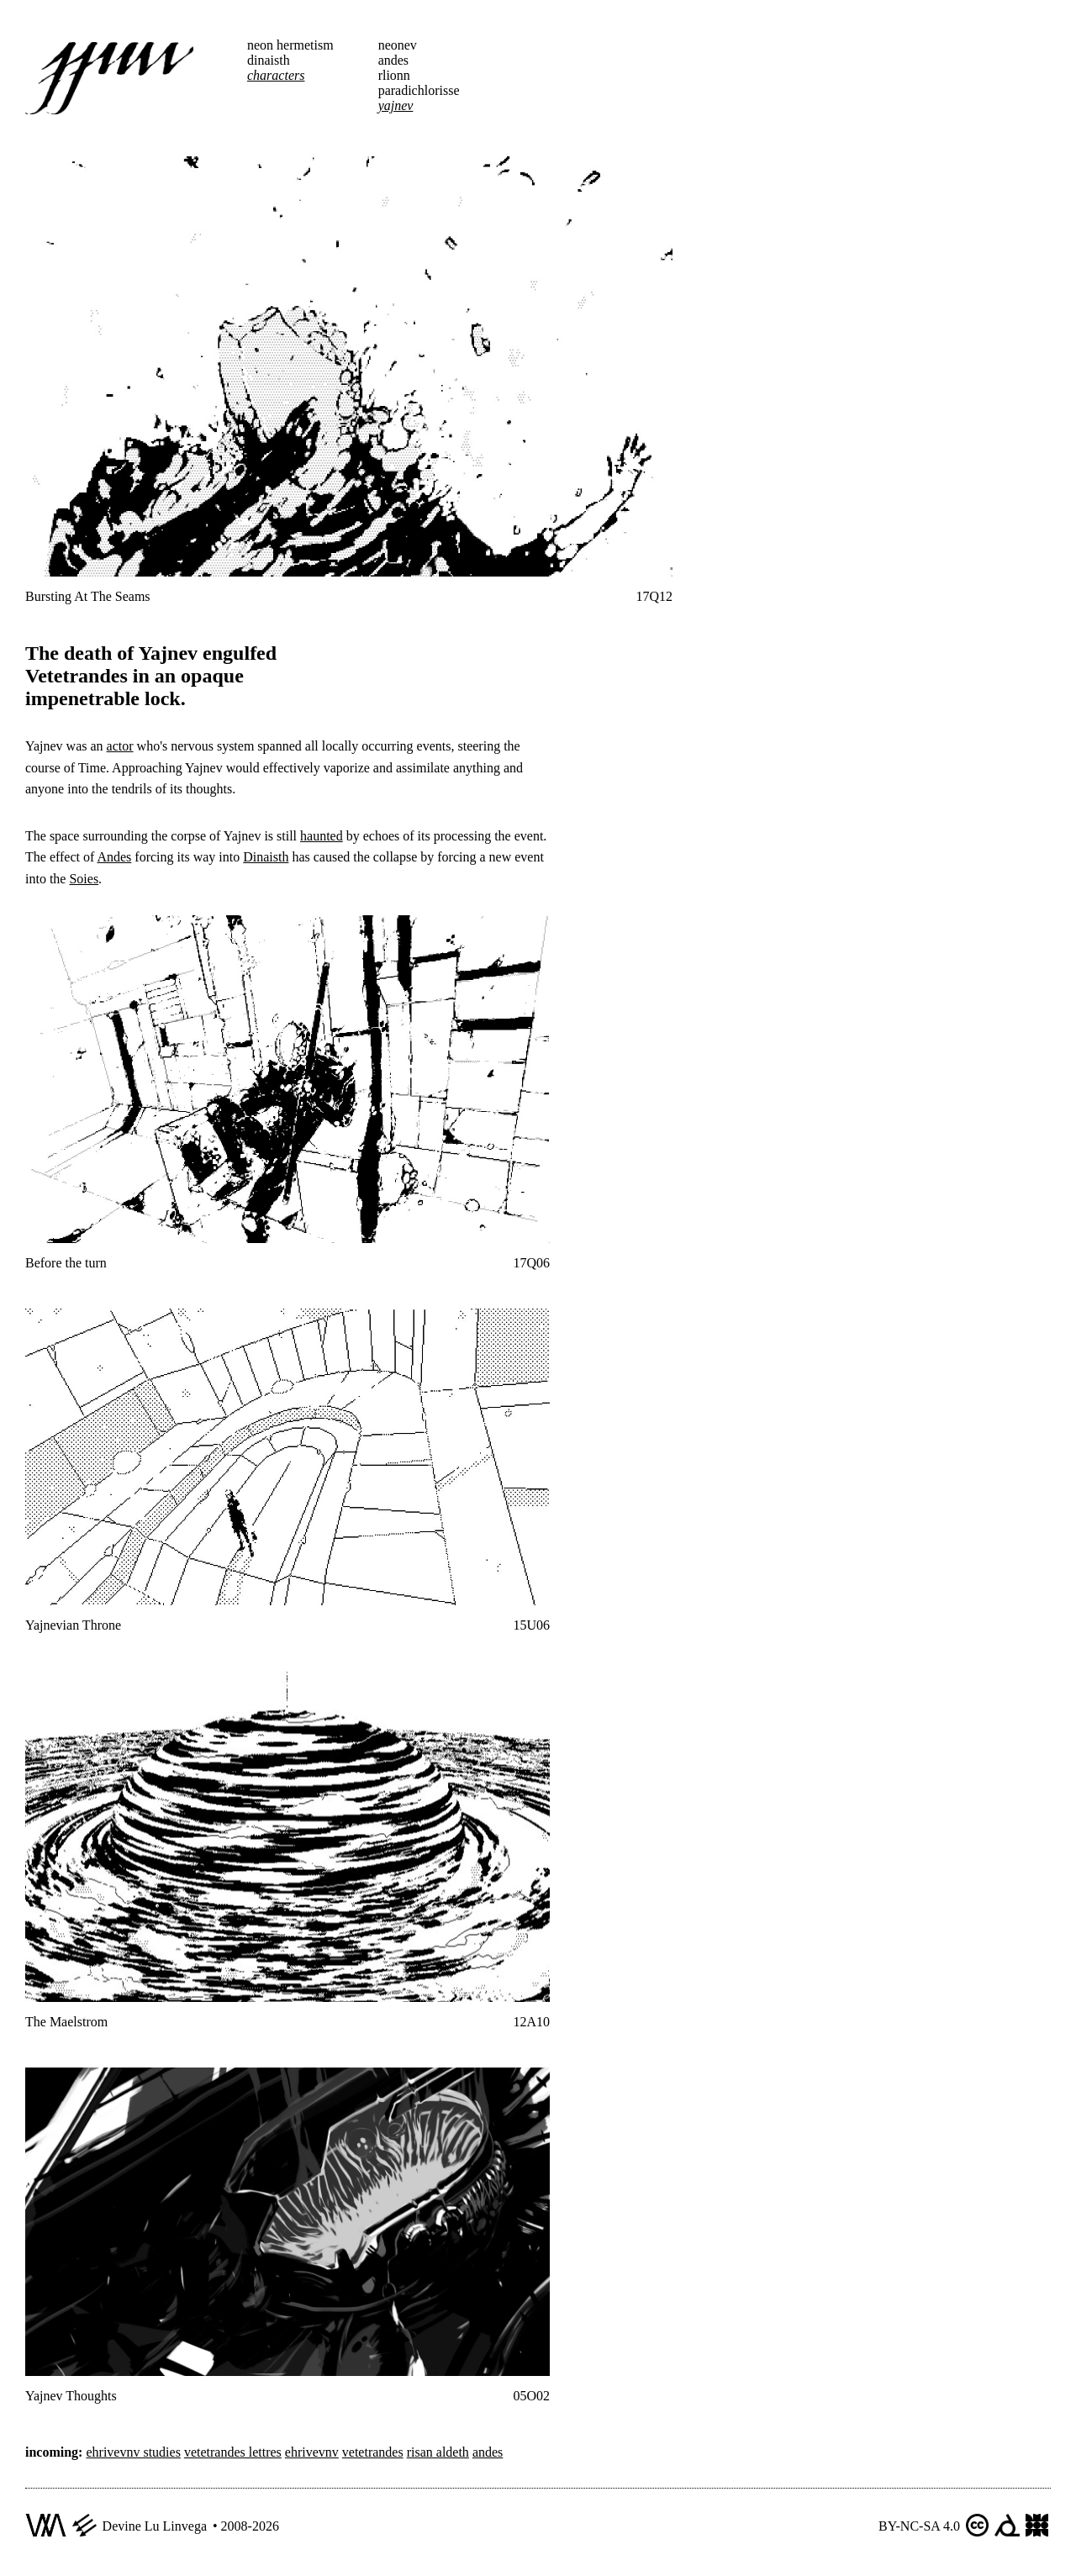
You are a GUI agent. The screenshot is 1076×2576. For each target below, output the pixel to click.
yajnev (396, 105)
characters (275, 75)
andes (393, 60)
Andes (114, 857)
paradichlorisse (419, 90)
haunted (321, 836)
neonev (397, 45)
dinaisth (268, 60)
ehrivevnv (312, 2452)
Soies (83, 879)
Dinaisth (265, 857)
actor (120, 746)
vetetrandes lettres (233, 2452)
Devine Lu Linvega (155, 2526)
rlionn (394, 75)
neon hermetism (290, 45)
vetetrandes (373, 2452)
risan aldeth (438, 2452)
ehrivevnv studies (133, 2452)
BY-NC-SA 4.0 (919, 2526)
